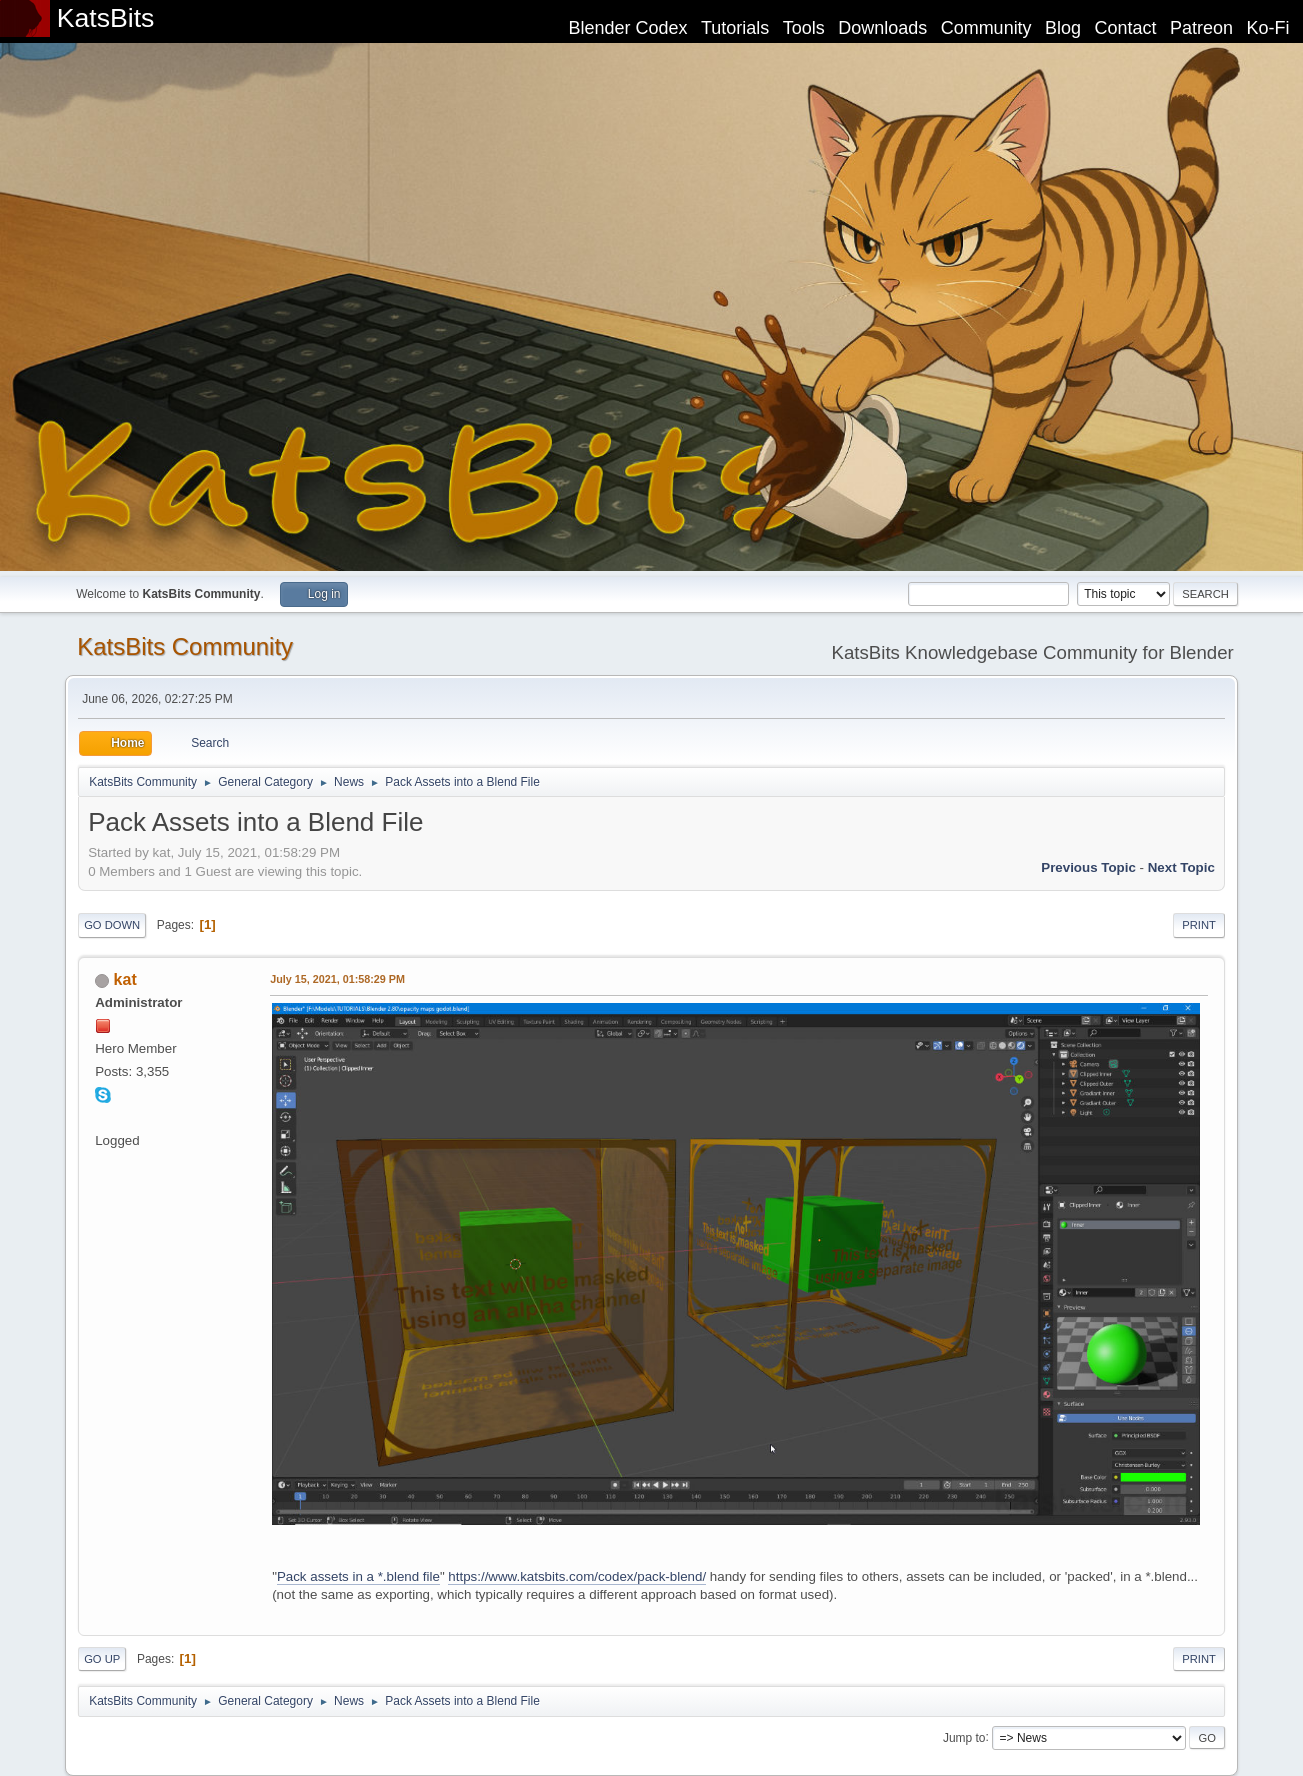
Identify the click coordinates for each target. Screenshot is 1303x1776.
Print (1199, 925)
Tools (804, 28)
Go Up (102, 1659)
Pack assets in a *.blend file (358, 1576)
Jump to (964, 1737)
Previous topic (1088, 867)
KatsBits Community (185, 646)
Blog (1063, 28)
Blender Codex (627, 28)
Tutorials (735, 28)
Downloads (882, 28)
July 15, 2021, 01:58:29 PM (337, 979)
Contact (1126, 28)
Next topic (1181, 867)
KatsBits (106, 18)
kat (125, 979)
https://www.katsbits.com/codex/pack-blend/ (577, 1576)
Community (986, 28)
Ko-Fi (1268, 28)
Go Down (112, 925)
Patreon (1201, 28)
